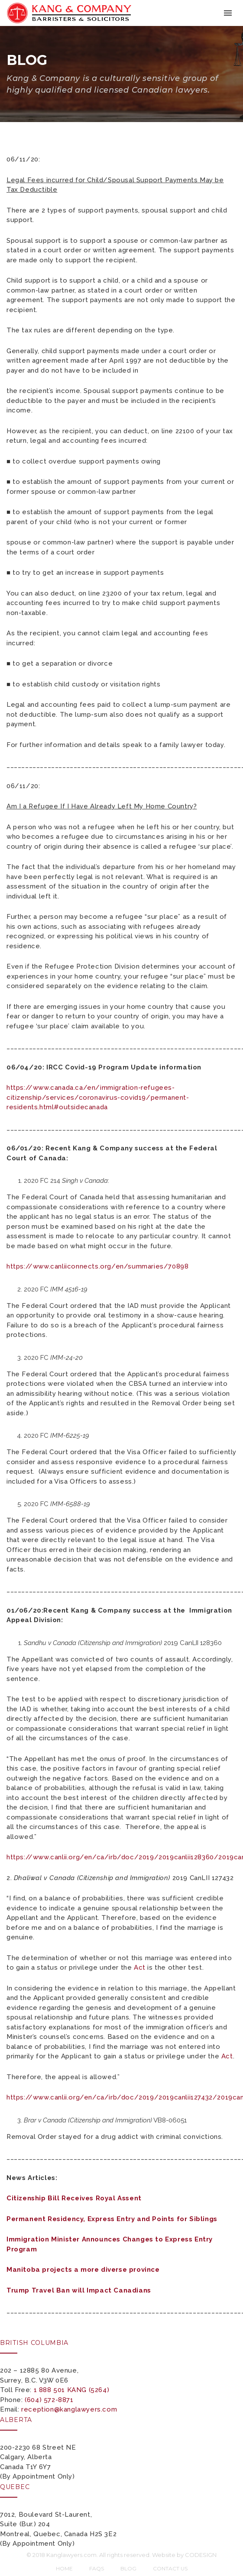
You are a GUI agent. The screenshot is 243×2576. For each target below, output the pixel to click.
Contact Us (170, 2568)
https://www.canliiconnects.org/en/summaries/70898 (97, 1266)
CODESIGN (201, 2554)
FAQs (96, 2568)
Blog (128, 2568)
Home (64, 2568)
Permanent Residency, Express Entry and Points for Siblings (111, 2219)
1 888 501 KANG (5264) (72, 2390)
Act (140, 1967)
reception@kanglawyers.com (69, 2409)
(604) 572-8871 (49, 2400)
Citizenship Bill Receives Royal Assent (74, 2198)
